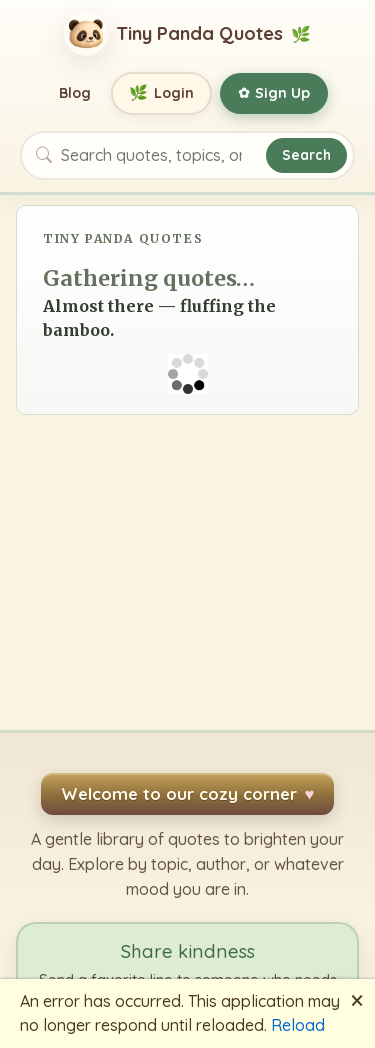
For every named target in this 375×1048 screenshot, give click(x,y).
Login (161, 93)
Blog (75, 93)
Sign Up (274, 93)
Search (306, 154)
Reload (298, 1025)
